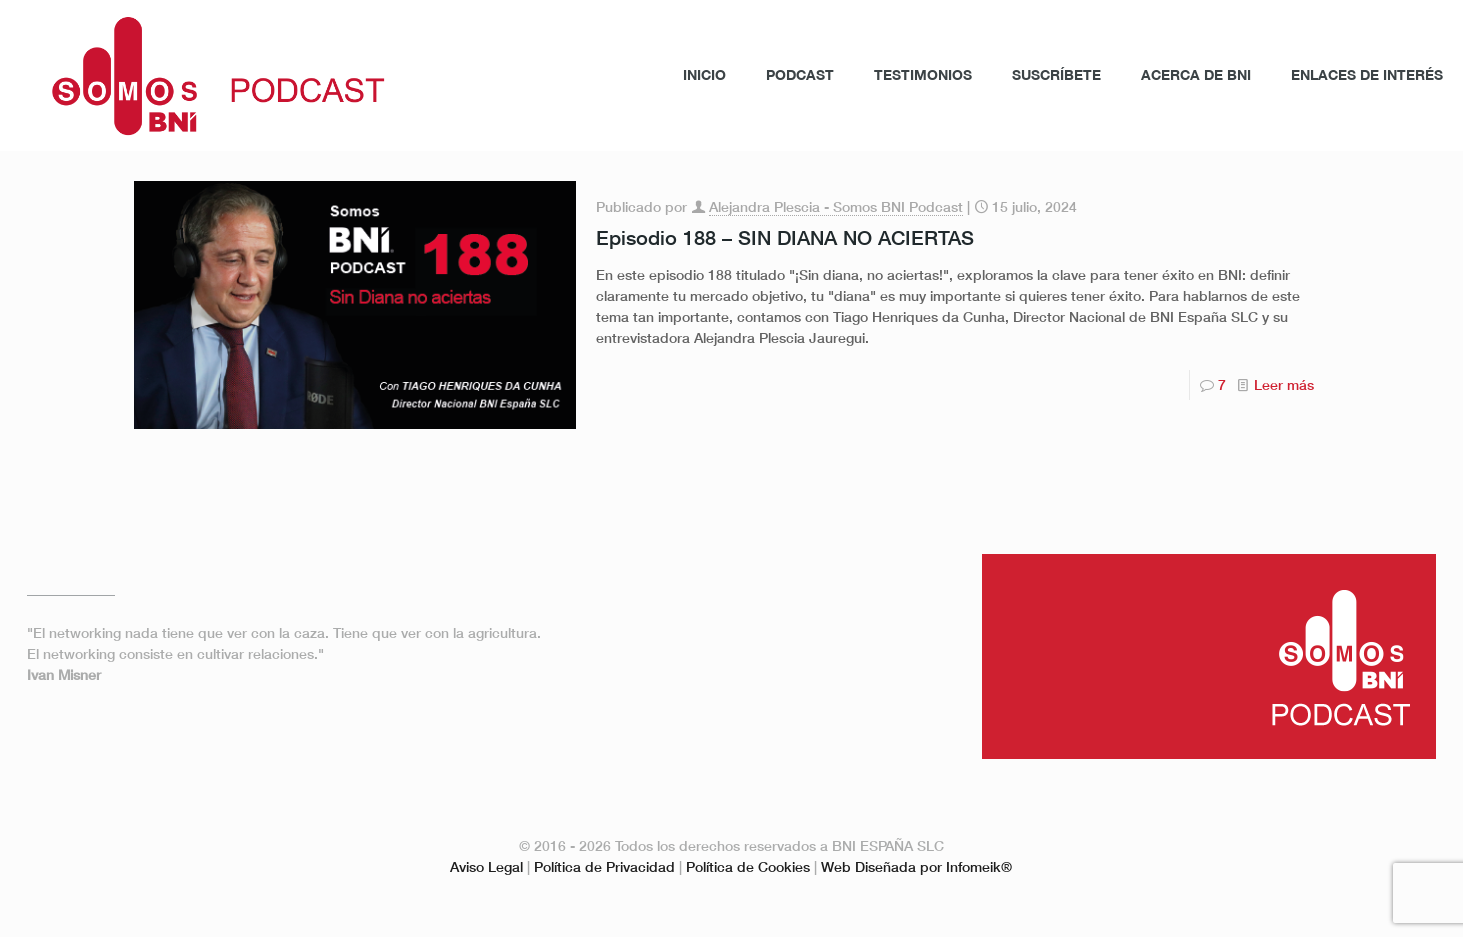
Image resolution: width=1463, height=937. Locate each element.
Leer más (1284, 384)
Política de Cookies (748, 866)
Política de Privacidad (604, 866)
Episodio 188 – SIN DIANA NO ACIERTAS (785, 237)
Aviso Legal (486, 866)
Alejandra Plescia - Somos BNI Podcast (836, 206)
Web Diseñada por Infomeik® (916, 866)
